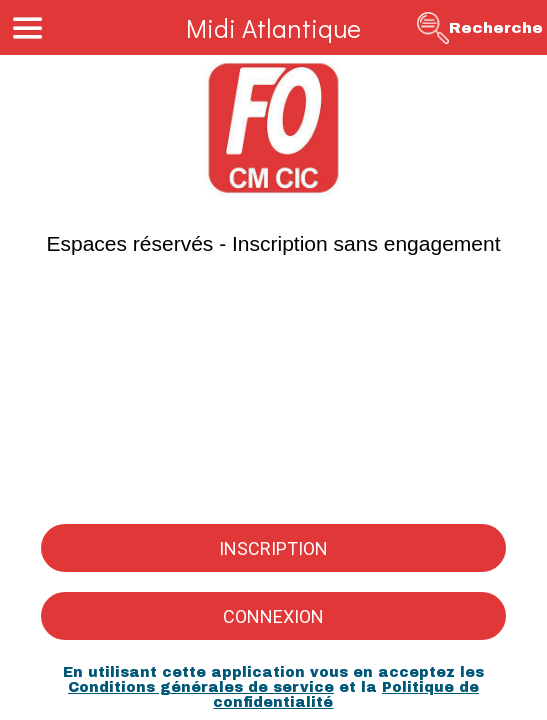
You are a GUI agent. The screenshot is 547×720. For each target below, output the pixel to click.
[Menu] (28, 28)
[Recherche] (480, 28)
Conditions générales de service (201, 687)
